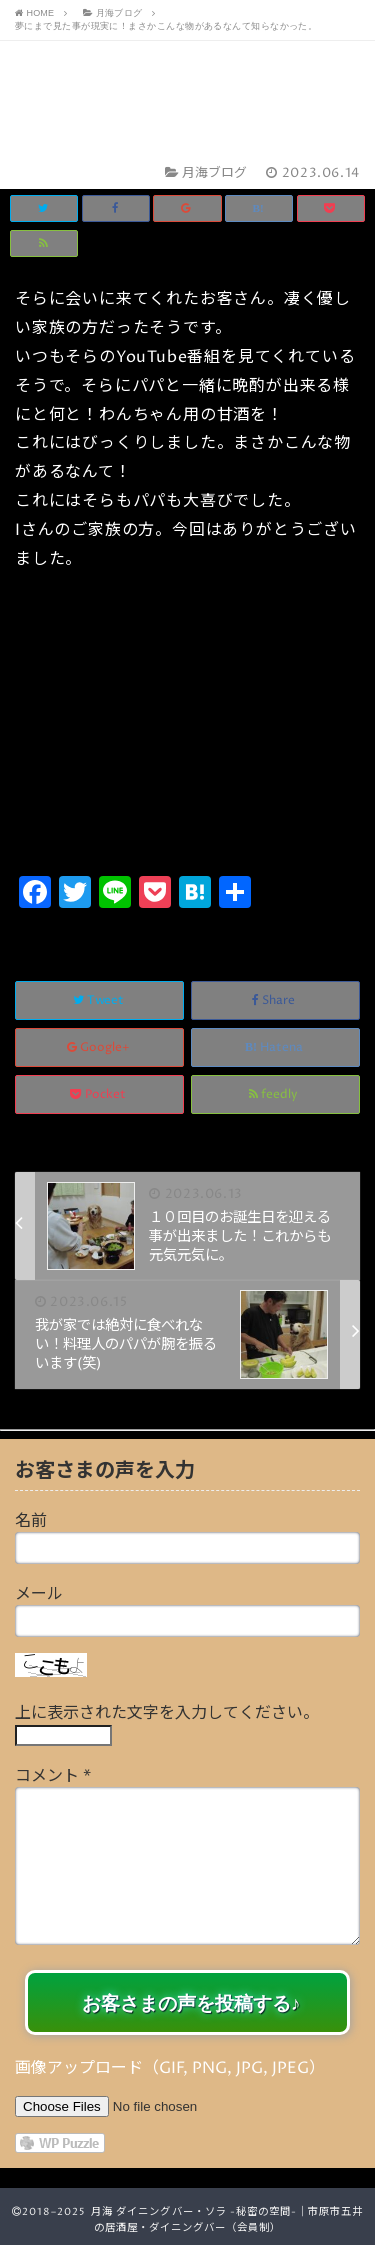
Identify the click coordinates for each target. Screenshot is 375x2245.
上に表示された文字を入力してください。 (167, 1713)
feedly (275, 1094)
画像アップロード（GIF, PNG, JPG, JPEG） (170, 2068)
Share (275, 1000)
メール (39, 1594)
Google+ (100, 1047)
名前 (31, 1521)
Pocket (99, 1094)
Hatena (275, 1047)
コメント (53, 1776)
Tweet (100, 1000)
